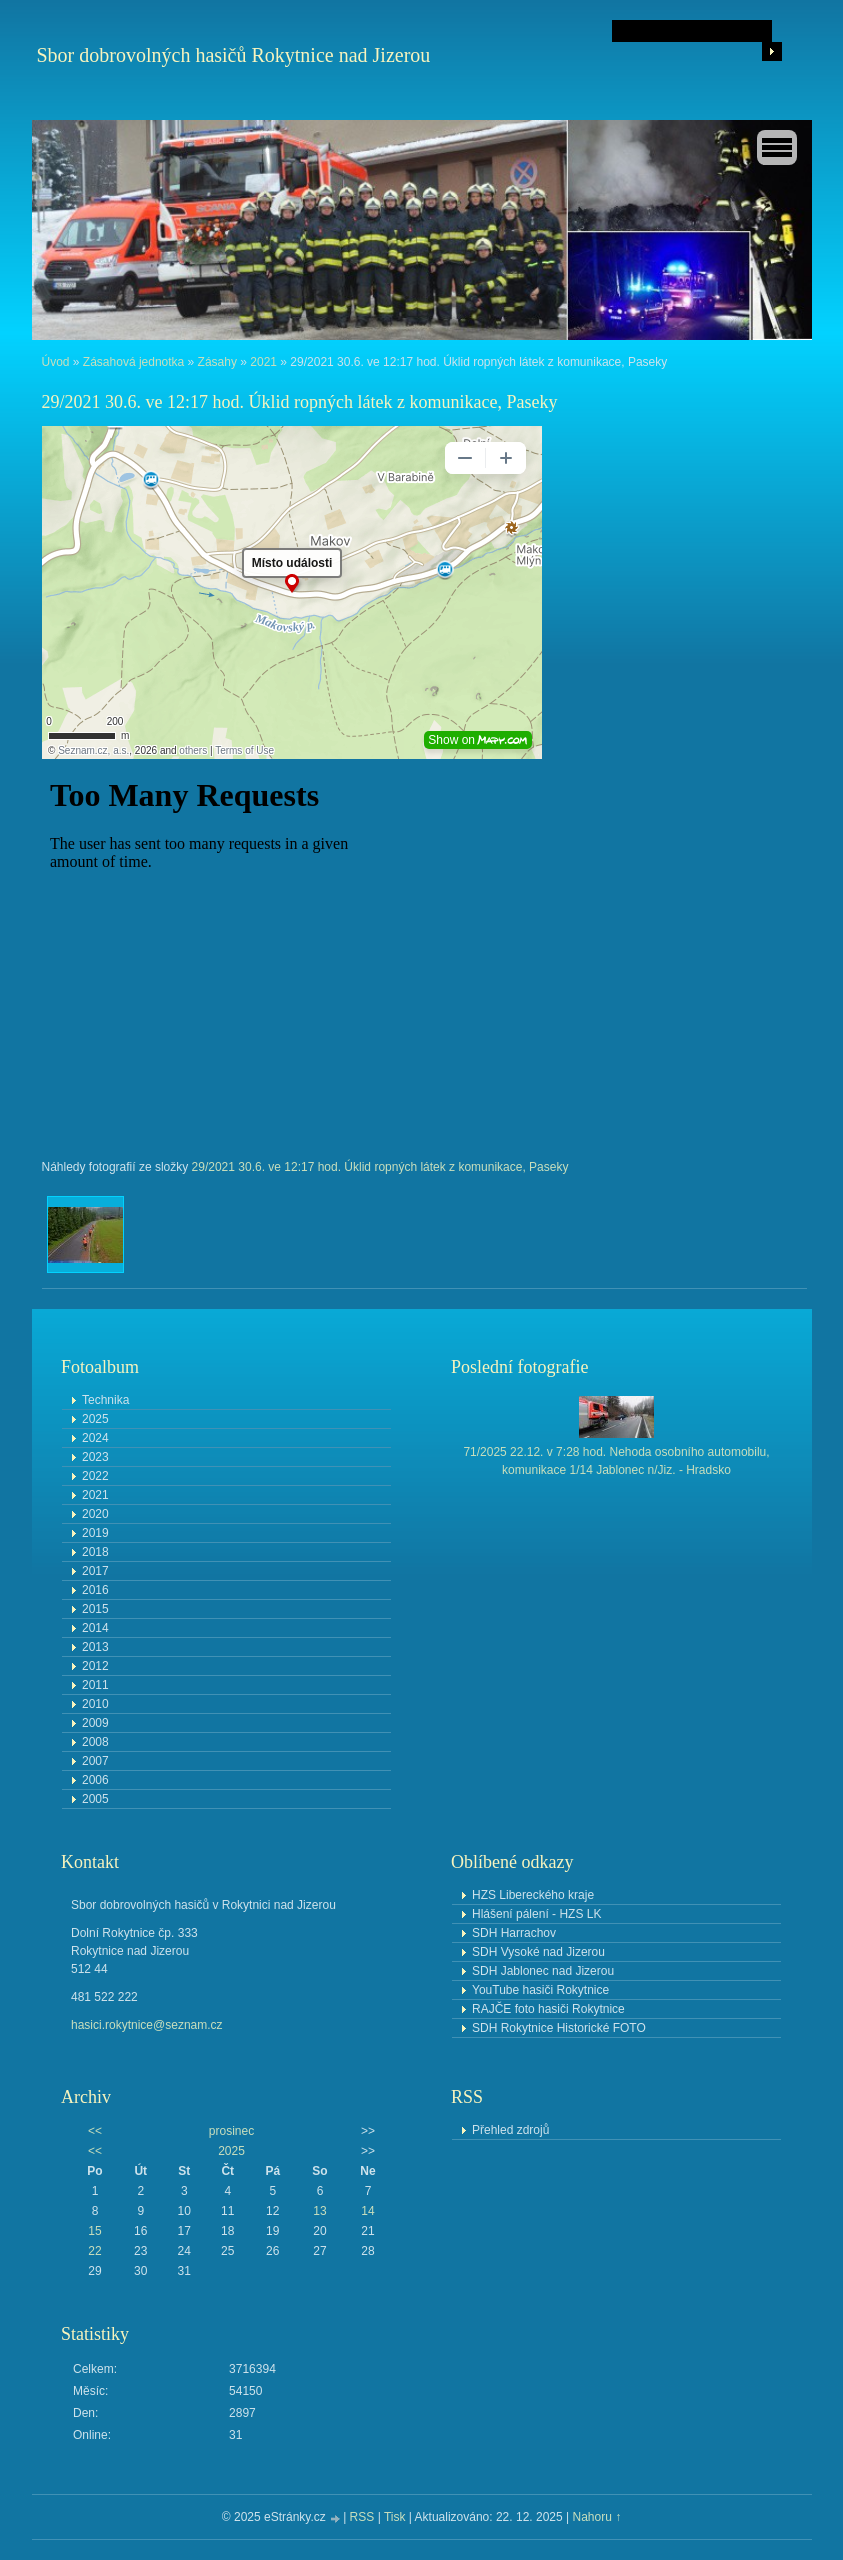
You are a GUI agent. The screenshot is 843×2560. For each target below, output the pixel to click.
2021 (263, 362)
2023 (95, 1457)
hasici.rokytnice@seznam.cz (147, 2025)
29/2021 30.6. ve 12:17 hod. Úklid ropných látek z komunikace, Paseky (380, 1167)
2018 (95, 1552)
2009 (95, 1723)
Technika (105, 1400)
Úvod (56, 362)
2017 (95, 1571)
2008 (95, 1742)
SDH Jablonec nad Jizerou (543, 1971)
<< (95, 2131)
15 (94, 2231)
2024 (95, 1438)
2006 (95, 1780)
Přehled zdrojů (510, 2130)
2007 (95, 1761)
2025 (95, 1419)
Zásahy (217, 362)
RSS (362, 2517)
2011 (95, 1685)
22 (94, 2251)
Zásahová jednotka (133, 362)
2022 (95, 1476)
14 (367, 2211)
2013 (95, 1647)
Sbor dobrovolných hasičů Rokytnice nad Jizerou (234, 55)
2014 (95, 1628)
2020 (95, 1514)
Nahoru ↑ (596, 2517)
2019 (95, 1533)
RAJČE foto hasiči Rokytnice (548, 2009)
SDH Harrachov (514, 1933)
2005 (95, 1799)
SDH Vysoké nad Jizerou (538, 1952)
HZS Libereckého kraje (533, 1895)
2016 (95, 1590)
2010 (95, 1704)
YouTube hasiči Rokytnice (540, 1990)
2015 (95, 1609)
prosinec (231, 2131)
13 (319, 2211)
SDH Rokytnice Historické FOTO (559, 2028)
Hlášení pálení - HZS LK (536, 1914)
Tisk (395, 2517)
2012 (95, 1666)
